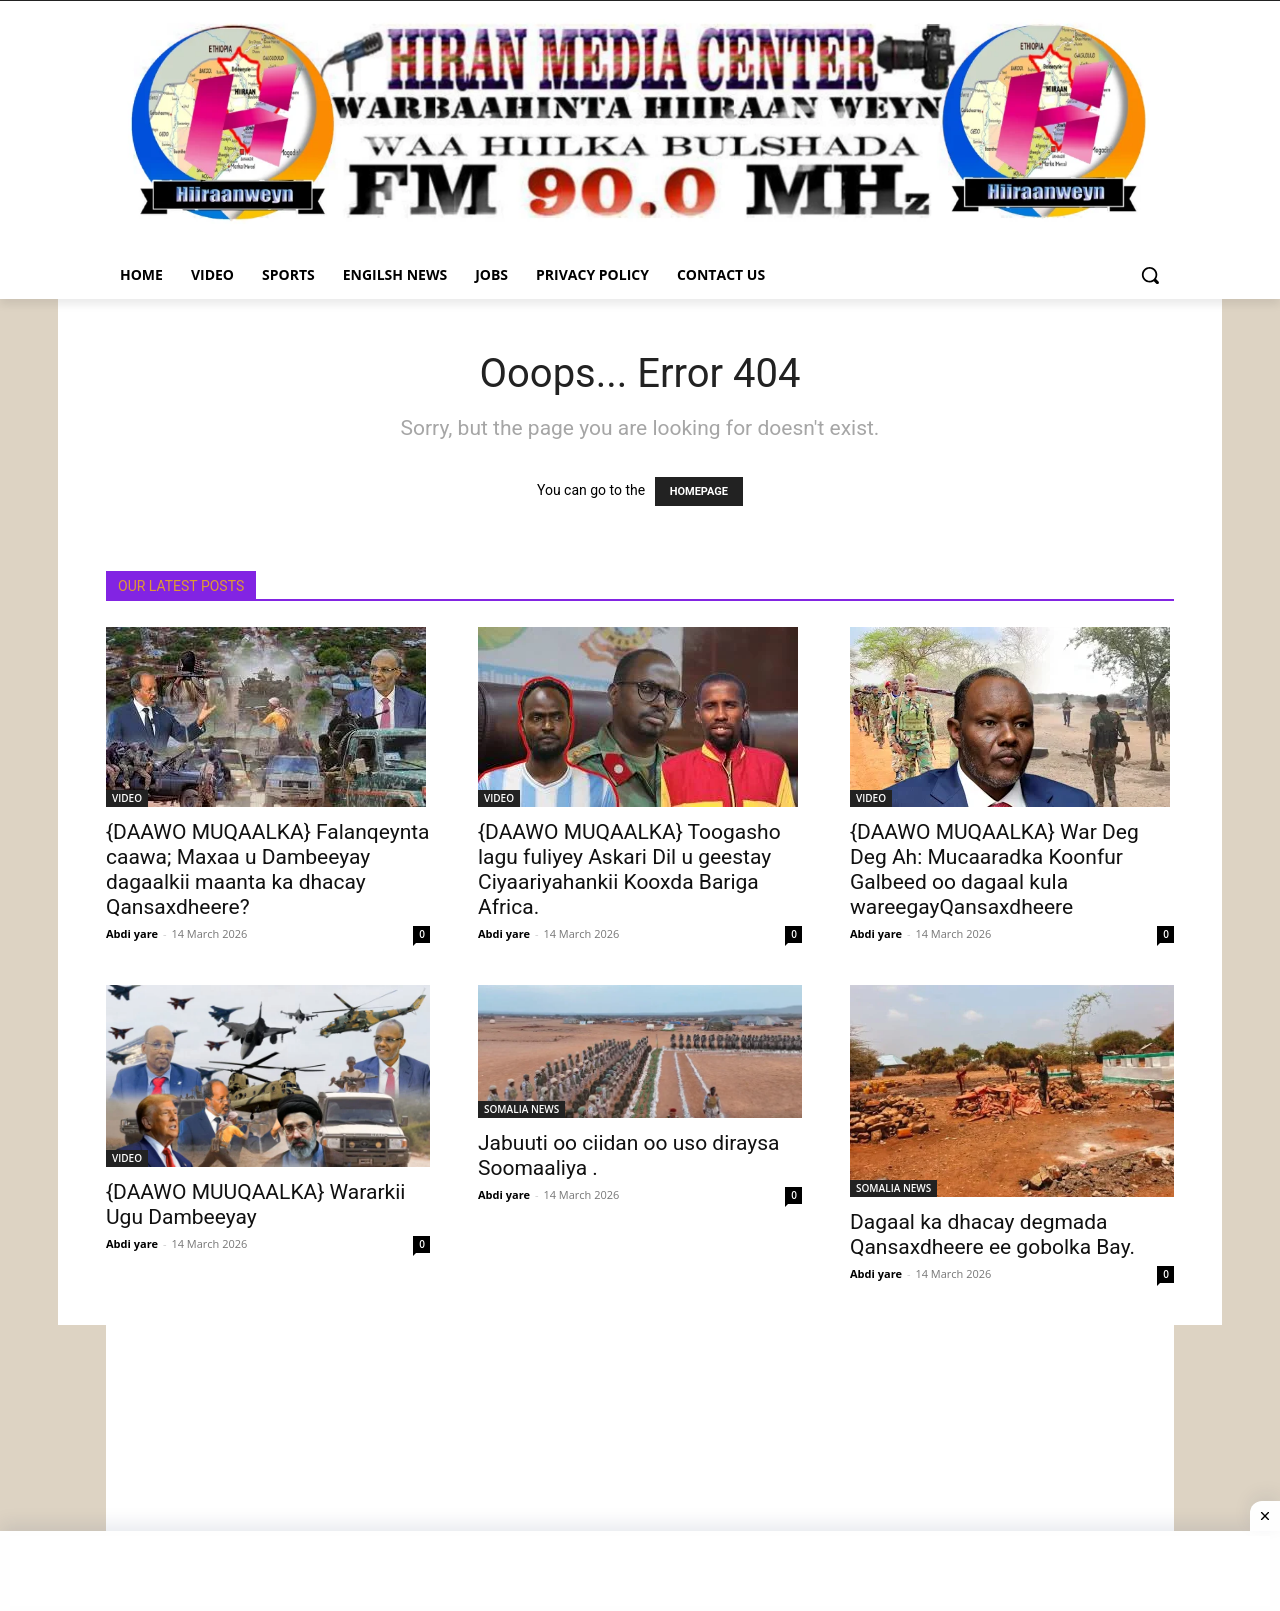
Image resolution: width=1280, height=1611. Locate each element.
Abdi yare (132, 933)
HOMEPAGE (699, 491)
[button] (1150, 275)
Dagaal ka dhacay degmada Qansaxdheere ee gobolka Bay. (992, 1234)
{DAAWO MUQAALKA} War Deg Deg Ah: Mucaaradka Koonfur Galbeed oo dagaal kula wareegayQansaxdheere (994, 869)
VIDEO (127, 798)
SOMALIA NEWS (521, 1109)
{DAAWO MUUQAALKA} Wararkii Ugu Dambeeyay (255, 1204)
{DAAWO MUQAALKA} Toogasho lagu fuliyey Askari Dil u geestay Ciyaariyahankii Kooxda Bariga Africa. (629, 869)
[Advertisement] (640, 1465)
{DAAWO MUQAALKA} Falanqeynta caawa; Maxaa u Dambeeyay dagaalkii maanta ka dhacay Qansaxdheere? (268, 869)
